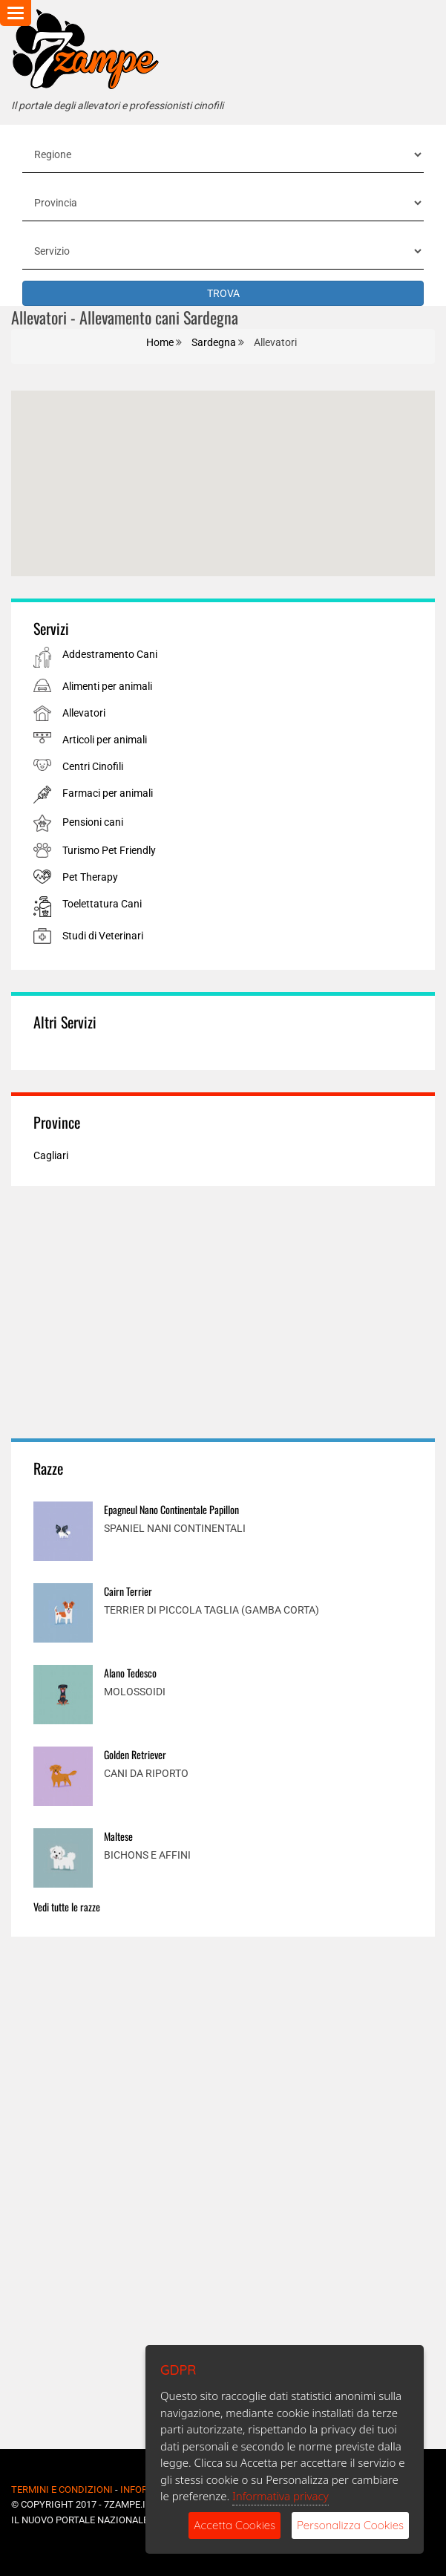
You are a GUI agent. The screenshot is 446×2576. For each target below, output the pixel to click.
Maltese (118, 1836)
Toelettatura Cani (102, 904)
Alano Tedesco (130, 1672)
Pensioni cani (92, 822)
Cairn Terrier (128, 1591)
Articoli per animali (104, 740)
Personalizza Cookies (350, 2525)
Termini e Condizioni (62, 2489)
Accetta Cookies (234, 2525)
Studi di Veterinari (102, 936)
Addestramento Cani (109, 654)
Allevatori (83, 713)
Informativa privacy (280, 2495)
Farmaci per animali (107, 793)
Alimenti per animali (107, 686)
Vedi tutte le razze (66, 1906)
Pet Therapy (90, 877)
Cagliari (50, 1155)
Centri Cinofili (92, 766)
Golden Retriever (135, 1754)
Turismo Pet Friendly (109, 850)
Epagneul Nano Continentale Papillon (171, 1509)
